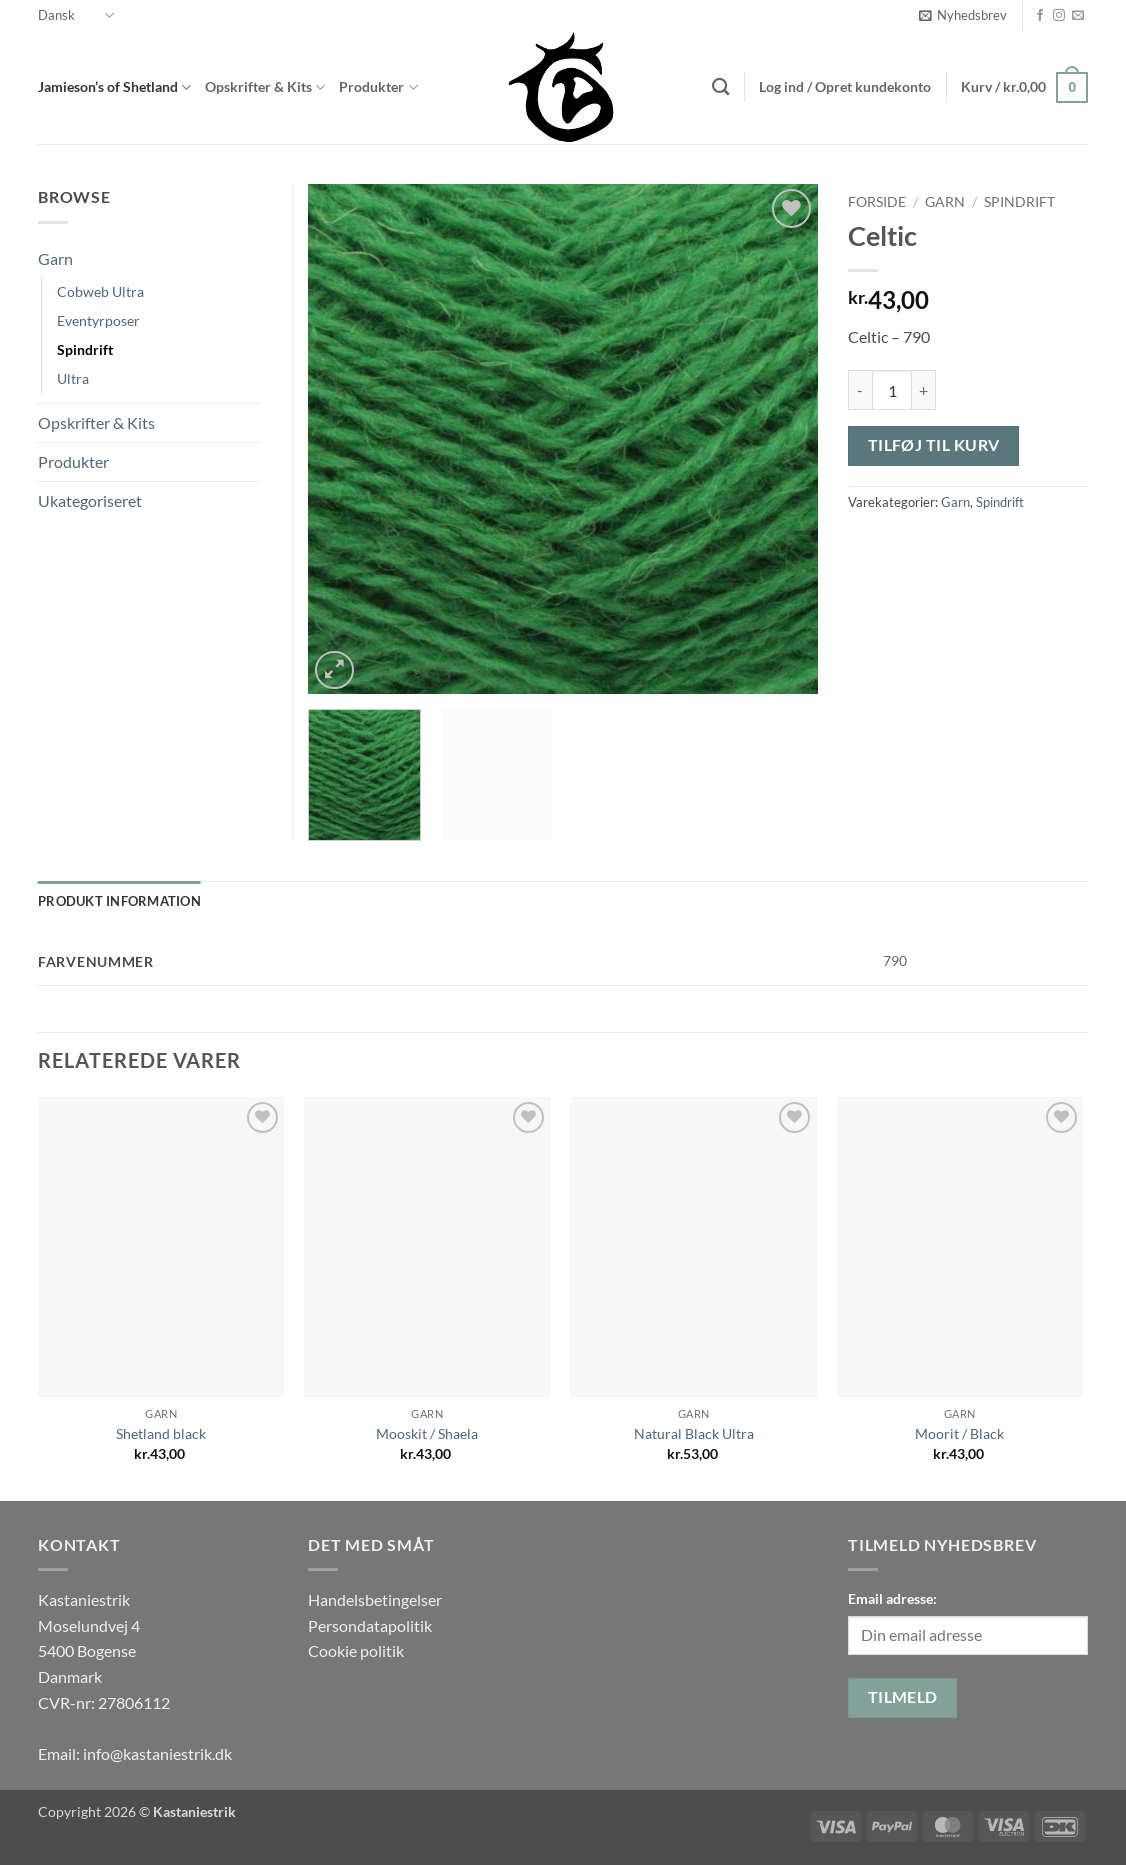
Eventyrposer (98, 320)
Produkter (378, 87)
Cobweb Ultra (100, 291)
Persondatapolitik (370, 1625)
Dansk (76, 15)
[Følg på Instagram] (1059, 16)
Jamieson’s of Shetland (114, 87)
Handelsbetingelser (375, 1599)
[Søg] (720, 87)
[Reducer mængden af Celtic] (860, 390)
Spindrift (1019, 202)
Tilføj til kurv (934, 445)
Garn (945, 202)
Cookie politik (356, 1650)
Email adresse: (892, 1598)
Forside (877, 202)
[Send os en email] (1078, 16)
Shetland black (161, 1433)
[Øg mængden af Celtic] (924, 390)
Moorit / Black (959, 1433)
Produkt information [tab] (119, 901)
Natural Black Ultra (694, 1433)
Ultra (73, 378)
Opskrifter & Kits (265, 87)
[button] (963, 15)
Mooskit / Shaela (427, 1433)
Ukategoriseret (90, 500)
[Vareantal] (892, 390)
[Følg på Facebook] (1040, 16)
